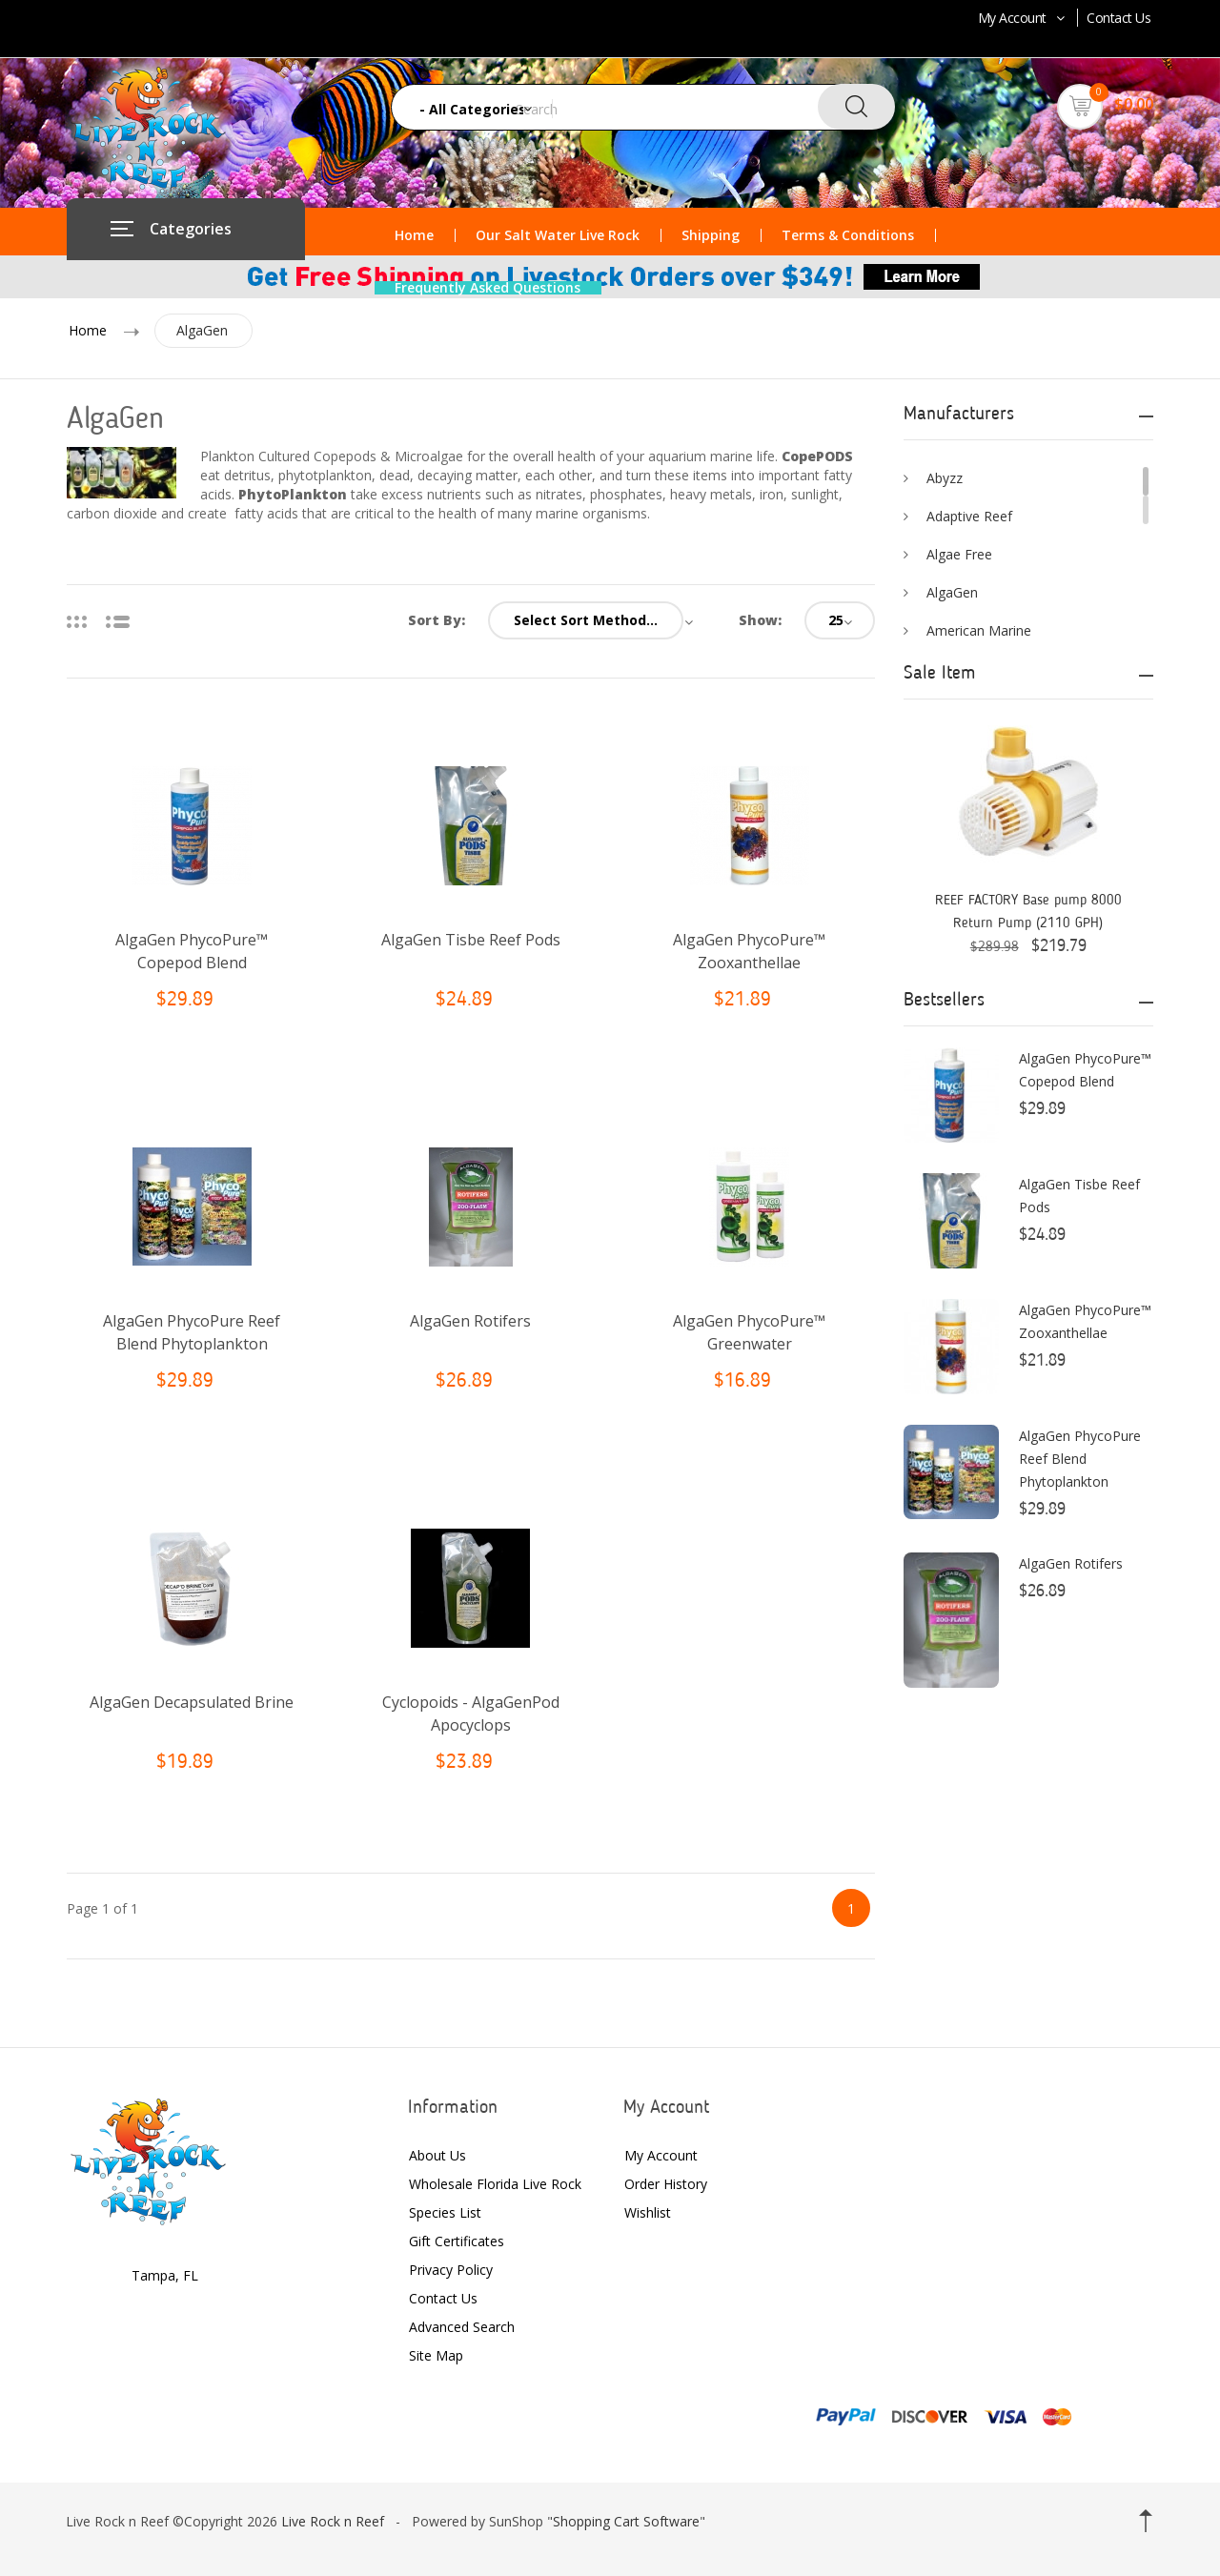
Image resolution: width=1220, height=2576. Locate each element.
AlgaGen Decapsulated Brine (192, 1702)
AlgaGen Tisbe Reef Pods (470, 939)
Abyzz (944, 478)
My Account (1023, 18)
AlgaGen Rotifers (470, 1320)
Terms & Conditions (848, 235)
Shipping (710, 235)
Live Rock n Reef (332, 2521)
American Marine (978, 630)
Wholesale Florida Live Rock (495, 2184)
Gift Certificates (456, 2241)
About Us (437, 2155)
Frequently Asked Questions (487, 287)
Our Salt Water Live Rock (558, 235)
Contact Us (1118, 18)
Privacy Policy (451, 2270)
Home (414, 235)
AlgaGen (205, 330)
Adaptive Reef (969, 516)
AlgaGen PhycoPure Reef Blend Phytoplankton (1080, 1459)
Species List (445, 2212)
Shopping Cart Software (626, 2521)
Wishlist (647, 2212)
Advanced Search (462, 2327)
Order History (665, 2184)
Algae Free (959, 554)
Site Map (436, 2355)
